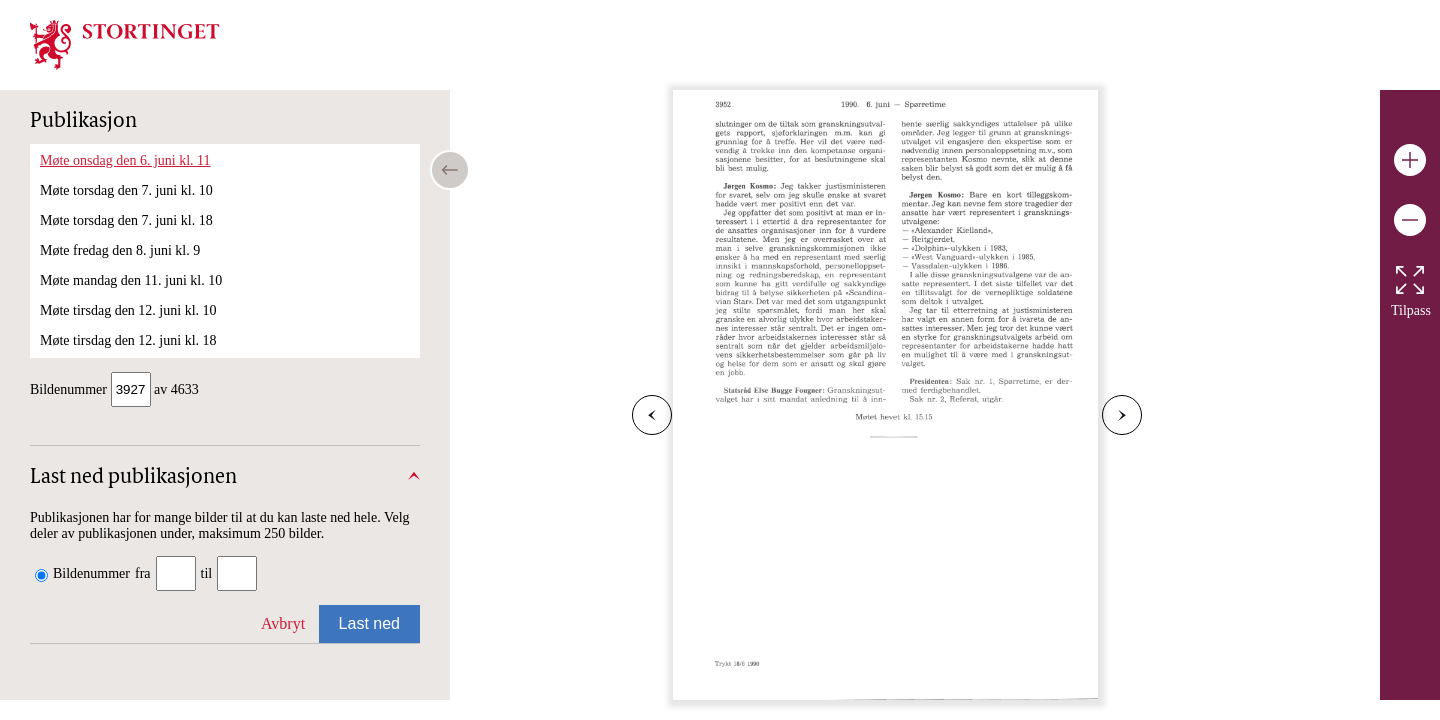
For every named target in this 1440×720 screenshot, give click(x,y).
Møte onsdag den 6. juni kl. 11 (125, 160)
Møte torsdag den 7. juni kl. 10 (126, 190)
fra (143, 575)
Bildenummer (91, 575)
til (207, 575)
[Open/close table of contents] (450, 170)
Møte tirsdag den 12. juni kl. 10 (128, 310)
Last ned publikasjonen (133, 480)
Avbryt (283, 625)
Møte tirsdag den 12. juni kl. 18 (128, 340)
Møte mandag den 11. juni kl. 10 (131, 280)
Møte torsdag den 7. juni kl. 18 (126, 220)
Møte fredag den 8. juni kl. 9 (120, 250)
